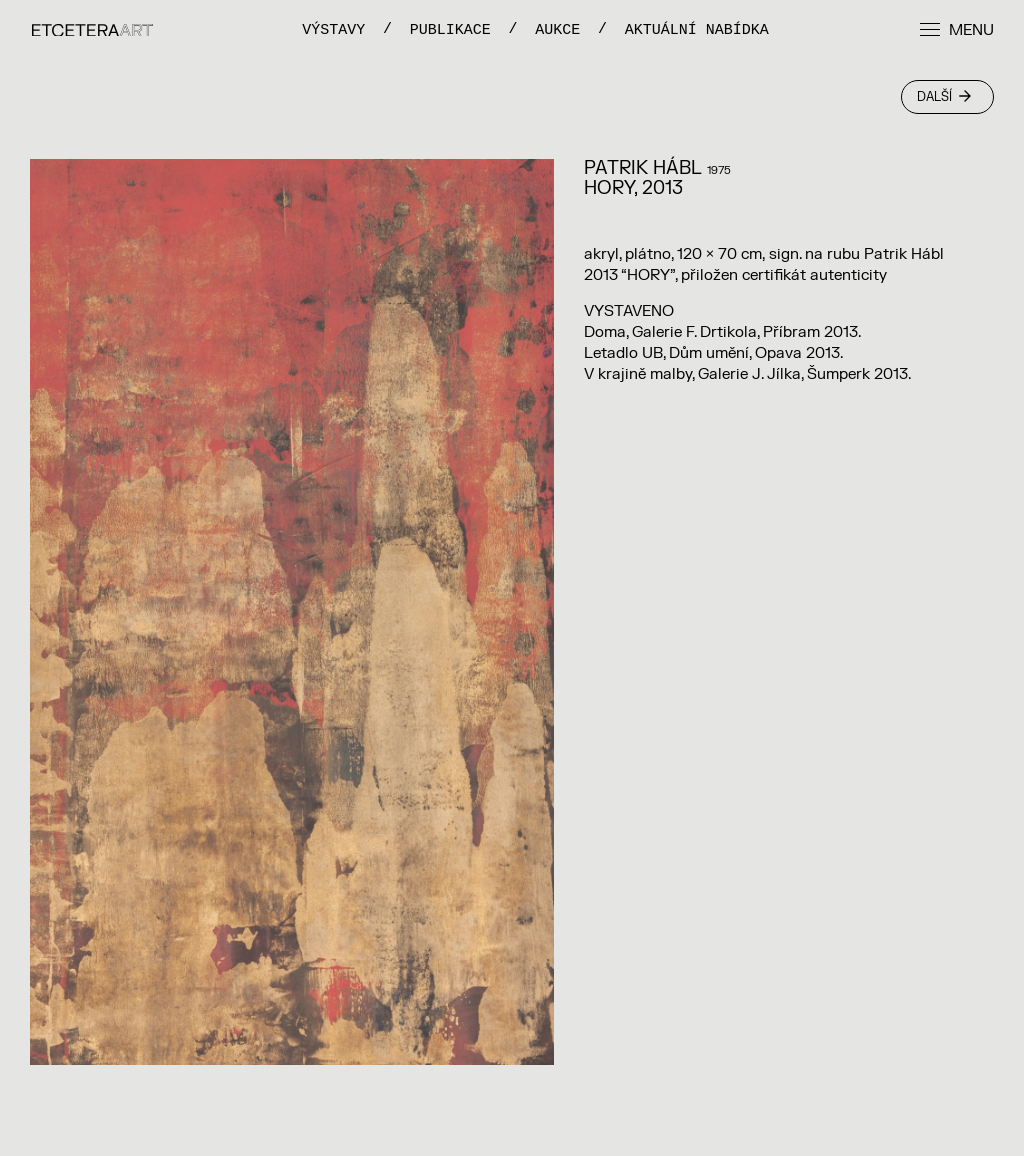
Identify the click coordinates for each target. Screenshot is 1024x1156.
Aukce (557, 29)
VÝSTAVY (333, 29)
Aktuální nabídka (697, 29)
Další (944, 97)
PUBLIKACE (450, 29)
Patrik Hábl (643, 168)
